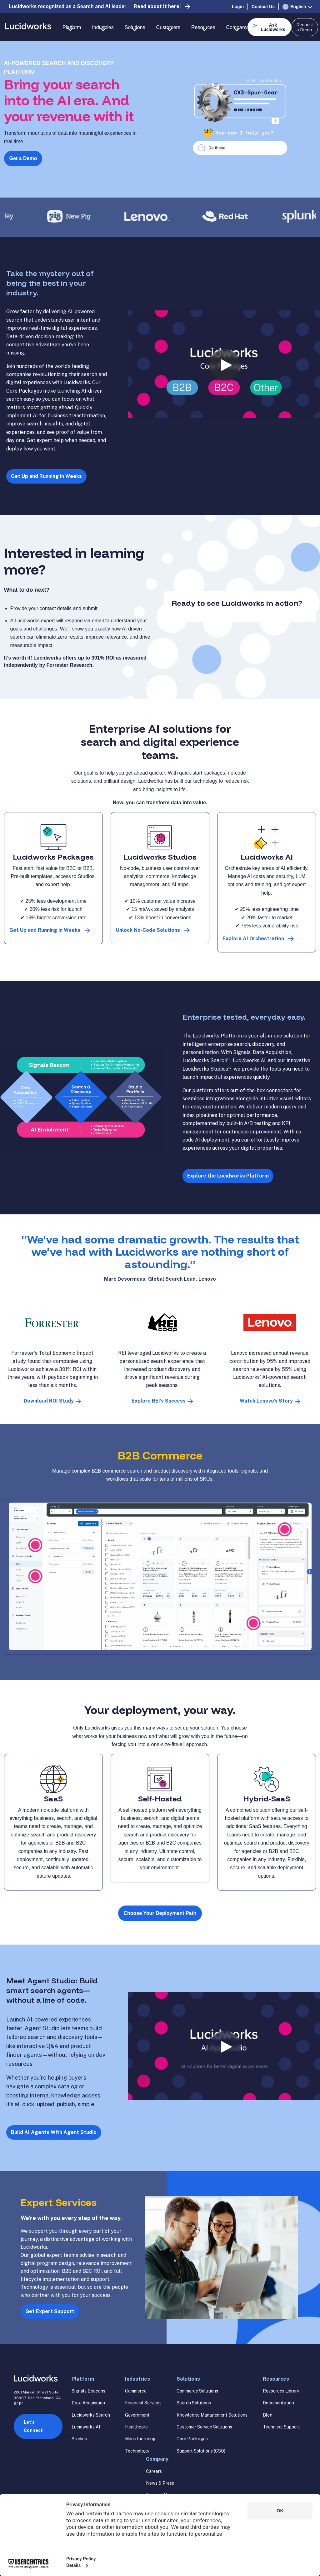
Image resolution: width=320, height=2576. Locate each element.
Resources (276, 2379)
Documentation (278, 2402)
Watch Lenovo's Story (266, 1401)
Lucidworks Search (91, 2415)
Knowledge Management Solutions (212, 2415)
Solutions (188, 2379)
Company (157, 2459)
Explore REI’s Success (159, 1401)
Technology (137, 2450)
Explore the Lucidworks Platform (228, 1176)
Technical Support (281, 2426)
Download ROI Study (49, 1401)
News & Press (160, 2483)
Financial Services (143, 2402)
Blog (267, 2415)
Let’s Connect (33, 2426)
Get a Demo (23, 158)
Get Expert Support (49, 2311)
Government (137, 2415)
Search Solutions (194, 2402)
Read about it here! (157, 6)
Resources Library (281, 2390)
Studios (79, 2438)
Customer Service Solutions (204, 2426)
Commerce (136, 2390)
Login (238, 6)
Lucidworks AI (86, 2426)
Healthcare (136, 2426)
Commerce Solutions (197, 2390)
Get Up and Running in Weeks (46, 476)
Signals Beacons (88, 2390)
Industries (137, 2379)
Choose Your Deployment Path (159, 1913)
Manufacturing (140, 2438)
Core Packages (192, 2438)
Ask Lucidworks (273, 27)
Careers (154, 2471)
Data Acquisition (88, 2402)
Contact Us (263, 6)
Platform (83, 2379)
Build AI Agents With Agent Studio (54, 2132)
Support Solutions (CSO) (201, 2450)
